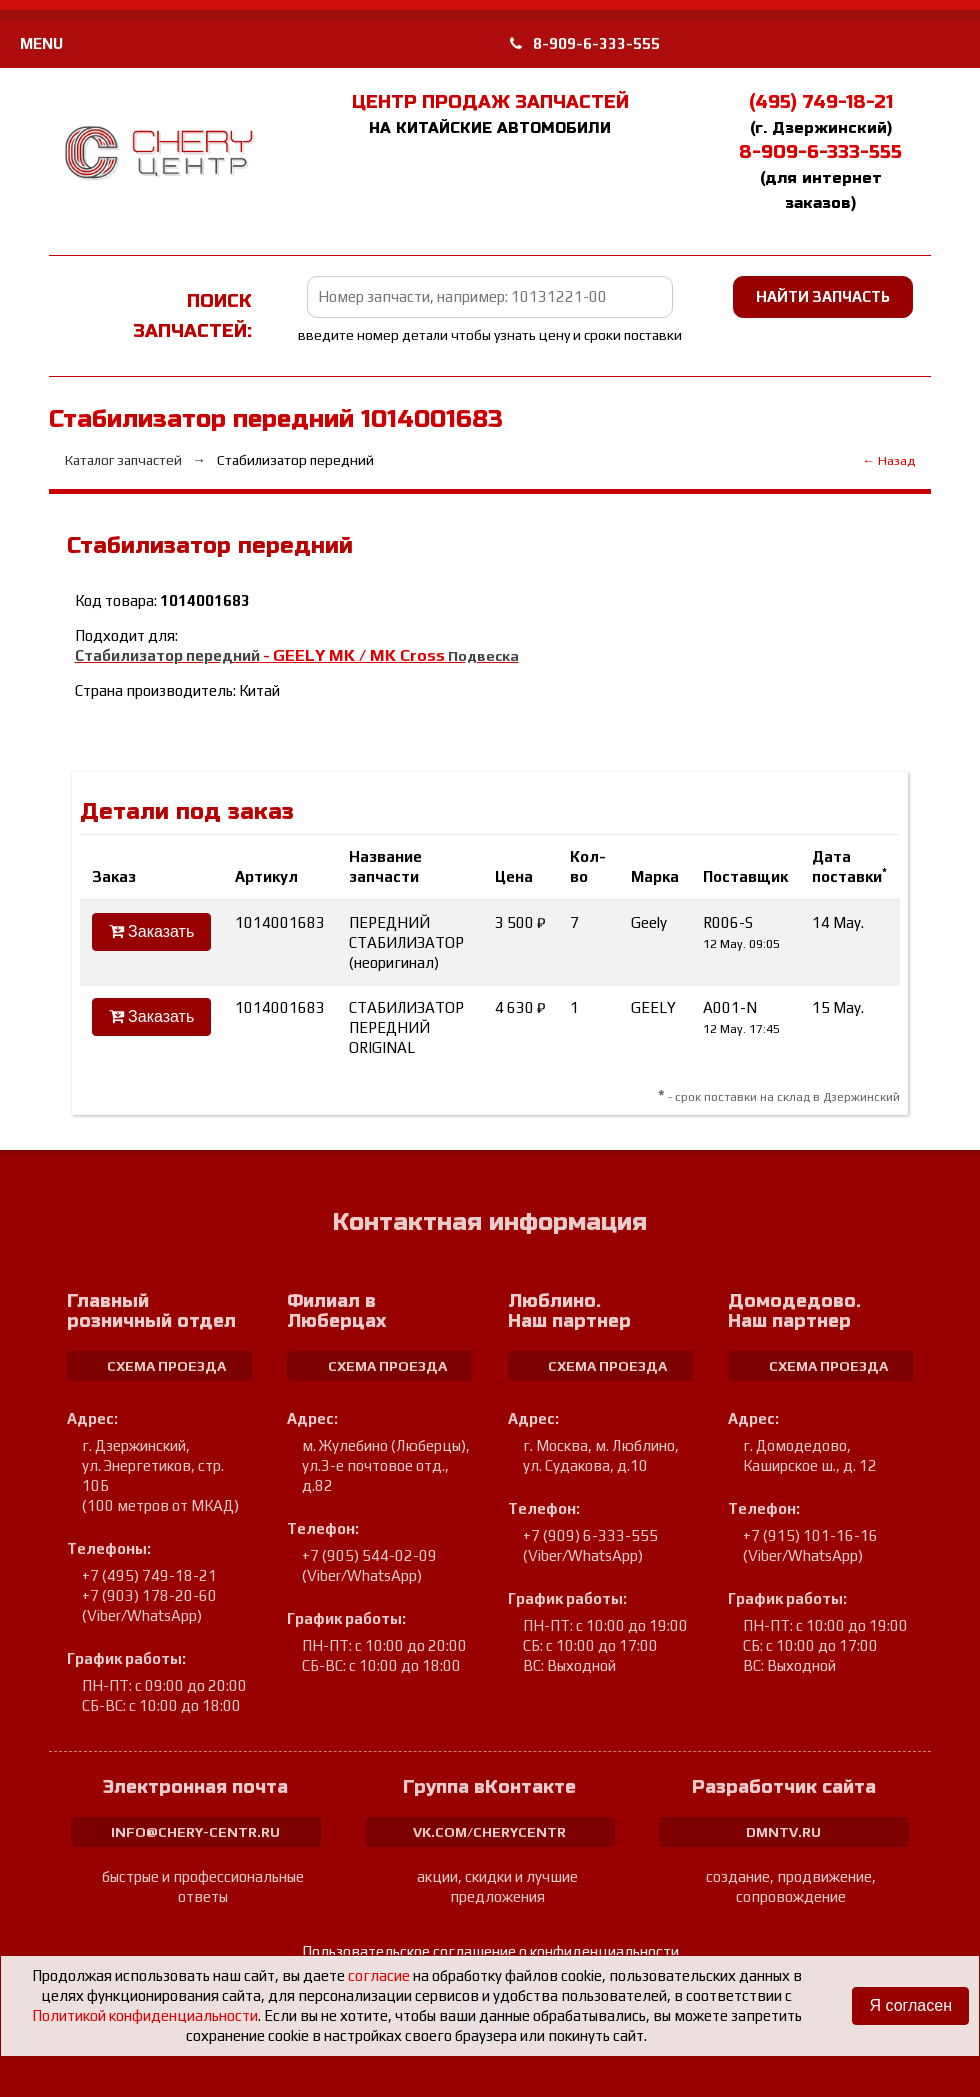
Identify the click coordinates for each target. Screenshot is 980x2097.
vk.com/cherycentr (489, 1832)
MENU (41, 43)
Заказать (152, 931)
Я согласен (910, 2005)
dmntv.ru (783, 1832)
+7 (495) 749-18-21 (149, 1575)
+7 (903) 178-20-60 (149, 1595)
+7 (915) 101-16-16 (810, 1535)
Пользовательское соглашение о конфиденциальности (490, 1951)
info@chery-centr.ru (195, 1832)
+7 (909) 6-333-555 (590, 1535)
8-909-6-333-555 (585, 43)
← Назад (888, 460)
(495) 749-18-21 (821, 102)
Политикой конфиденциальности (145, 2015)
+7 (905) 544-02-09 (369, 1555)
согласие (379, 1975)
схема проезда (166, 1366)
